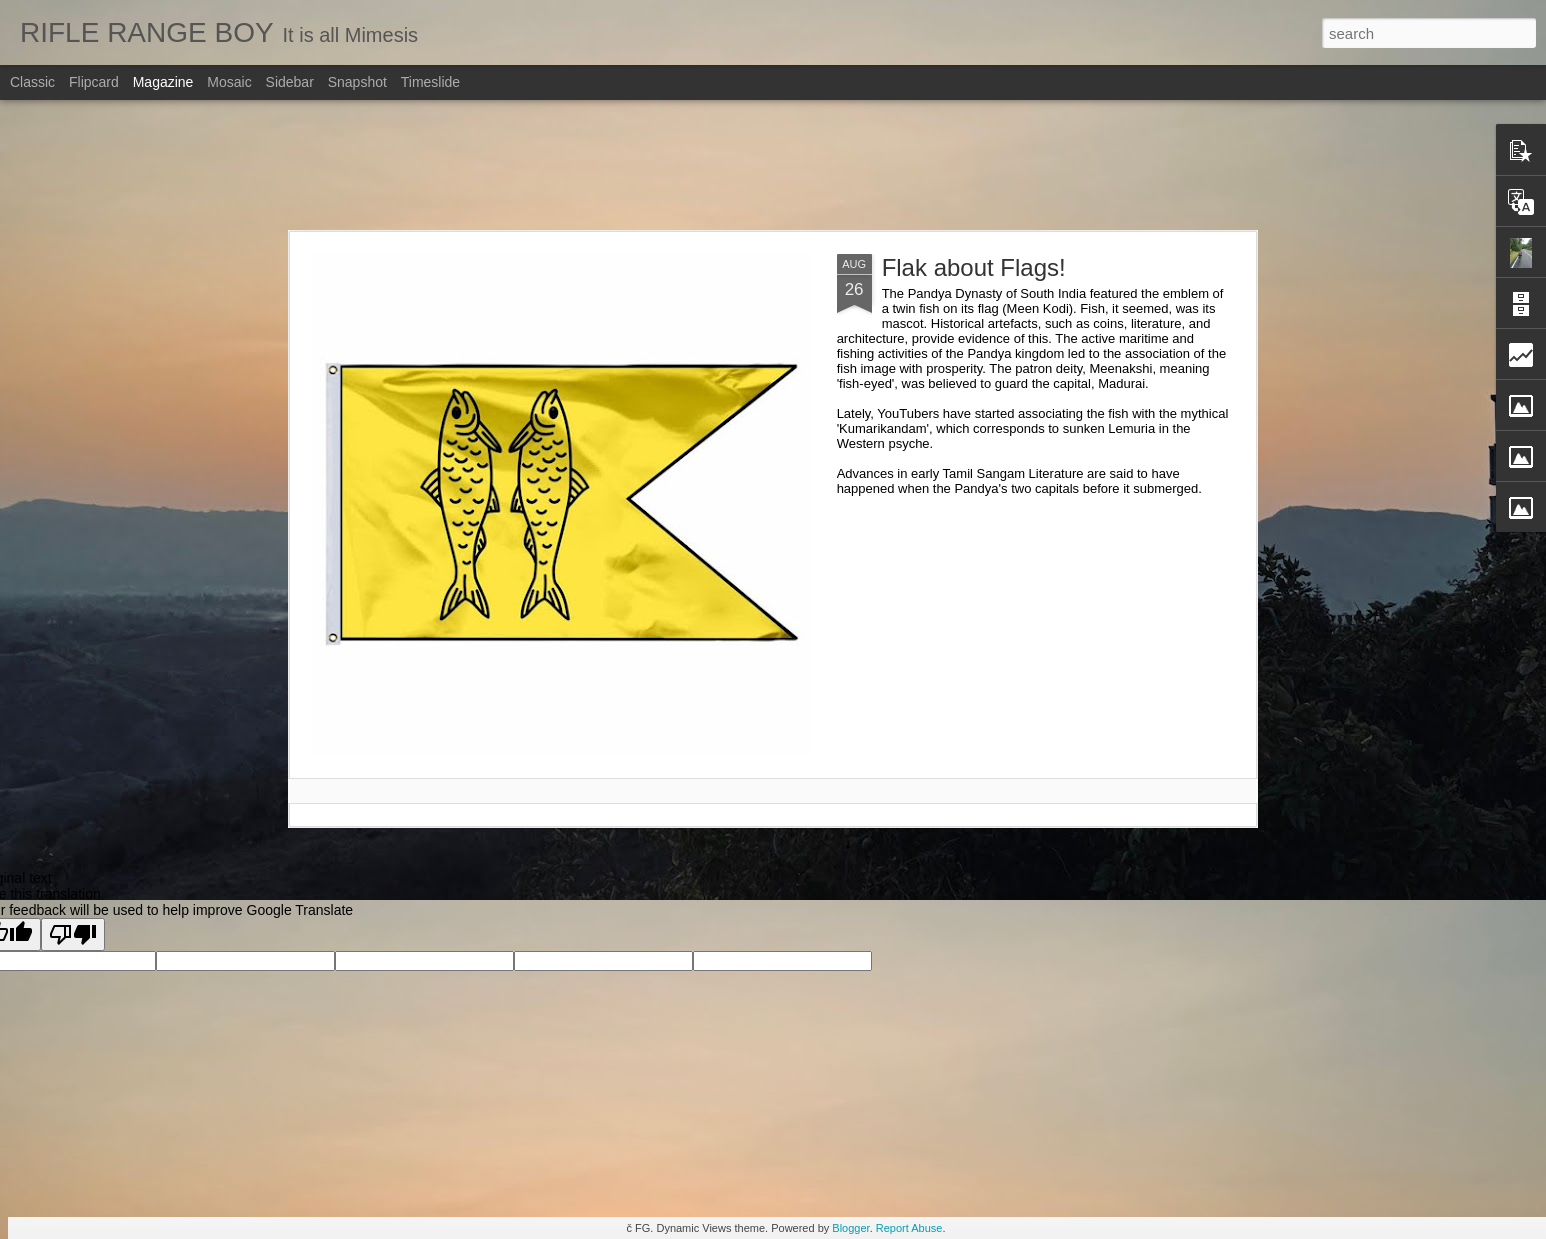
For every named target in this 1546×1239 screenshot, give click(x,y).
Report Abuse (909, 1228)
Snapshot (357, 82)
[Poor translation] (73, 934)
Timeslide (430, 82)
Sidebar (290, 82)
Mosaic (229, 82)
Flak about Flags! (974, 267)
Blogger (850, 1228)
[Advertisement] (773, 165)
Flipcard (94, 82)
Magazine (163, 82)
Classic (32, 82)
